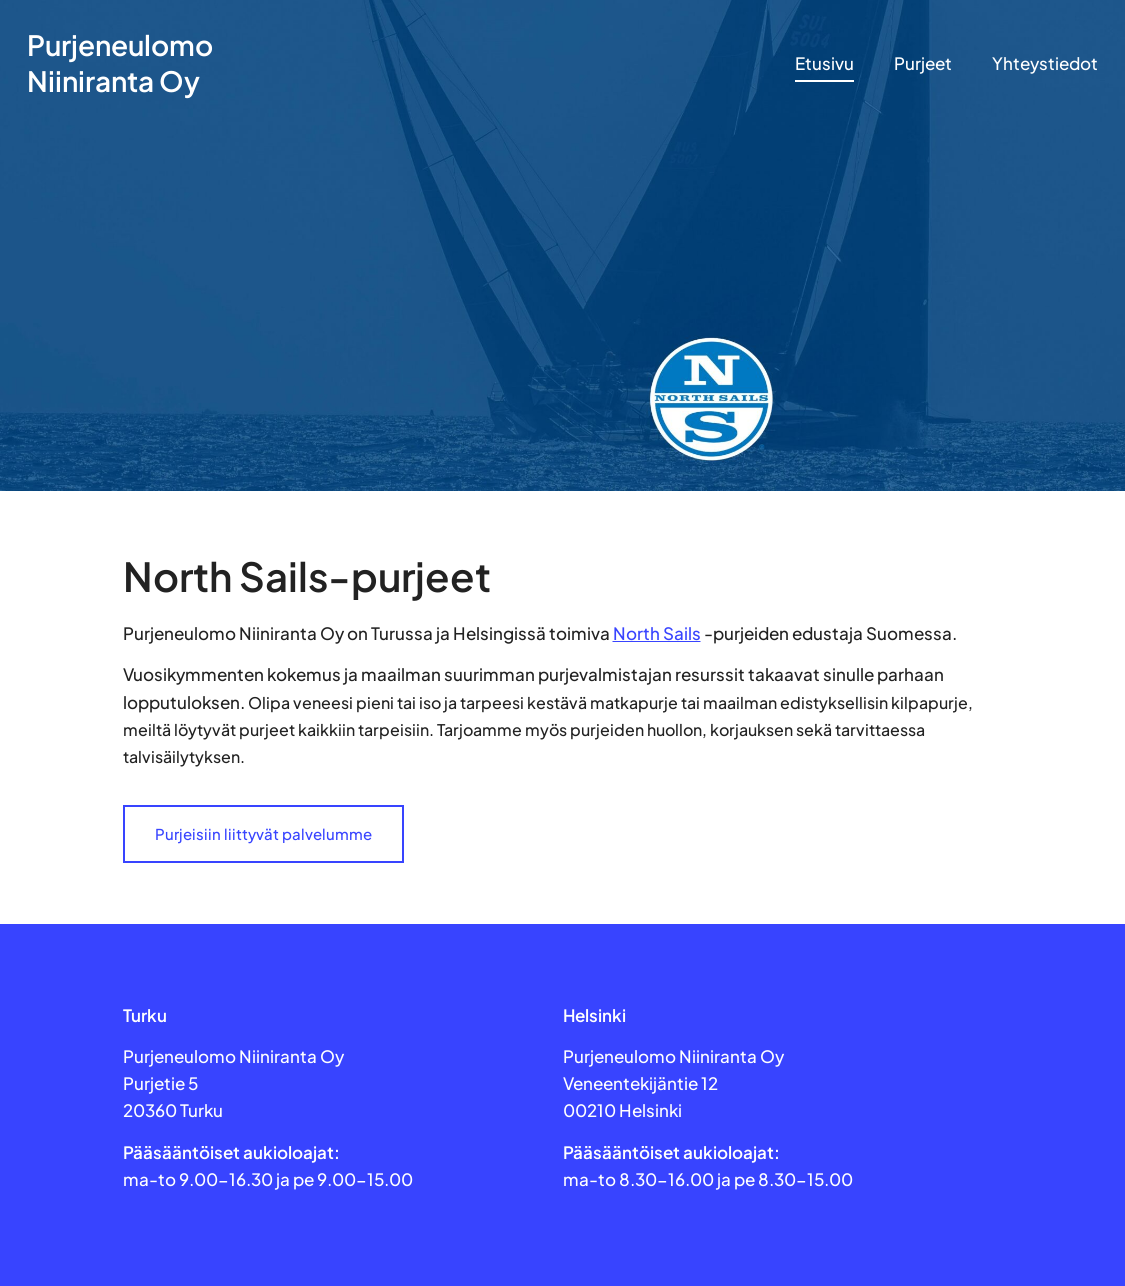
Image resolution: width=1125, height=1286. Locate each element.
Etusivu (824, 63)
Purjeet (923, 63)
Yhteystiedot (1045, 63)
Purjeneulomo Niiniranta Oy (120, 62)
